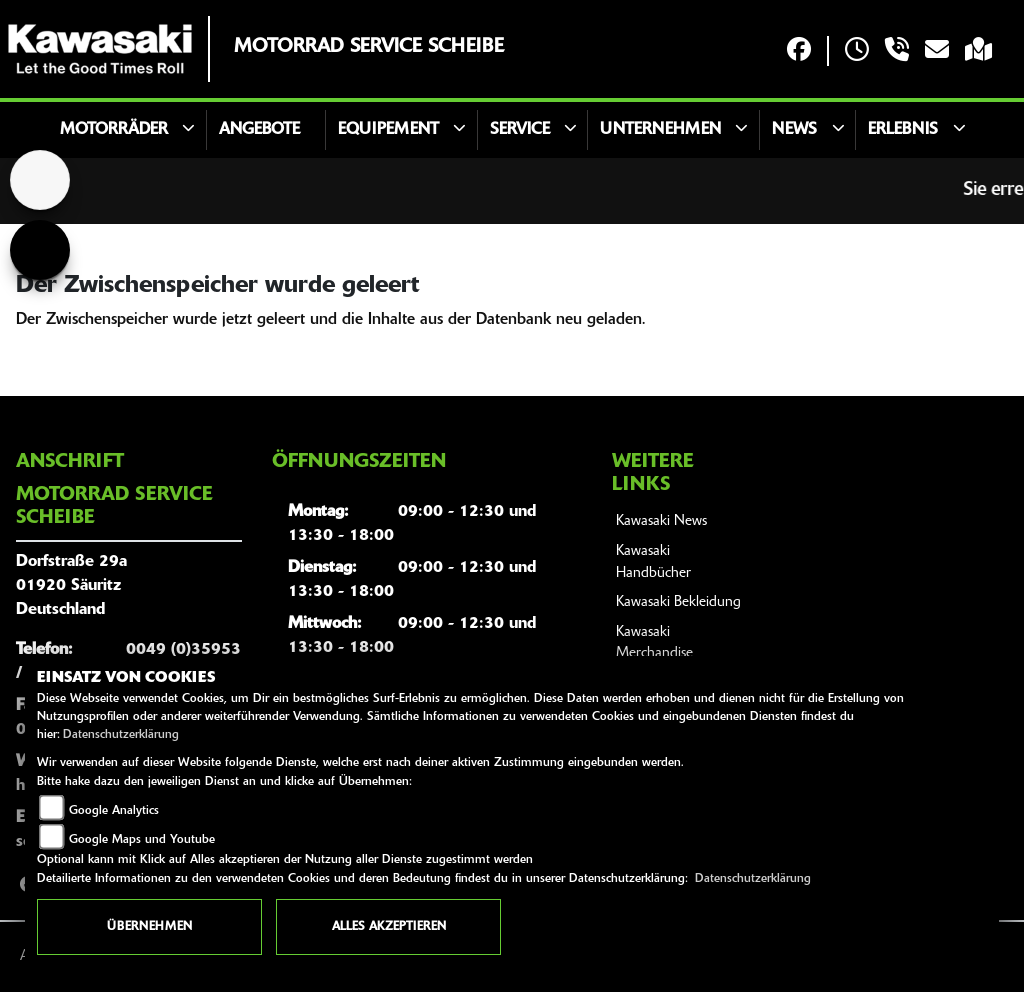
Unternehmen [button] (660, 130)
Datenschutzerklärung (121, 735)
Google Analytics (114, 811)
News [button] (794, 130)
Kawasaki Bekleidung (678, 602)
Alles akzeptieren (389, 927)
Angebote (259, 130)
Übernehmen (149, 927)
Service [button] (520, 130)
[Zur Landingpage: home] (40, 180)
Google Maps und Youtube (142, 840)
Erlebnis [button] (903, 130)
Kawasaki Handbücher (653, 562)
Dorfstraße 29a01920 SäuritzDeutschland (71, 586)
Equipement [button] (388, 130)
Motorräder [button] (114, 130)
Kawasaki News (661, 521)
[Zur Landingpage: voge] (40, 250)
